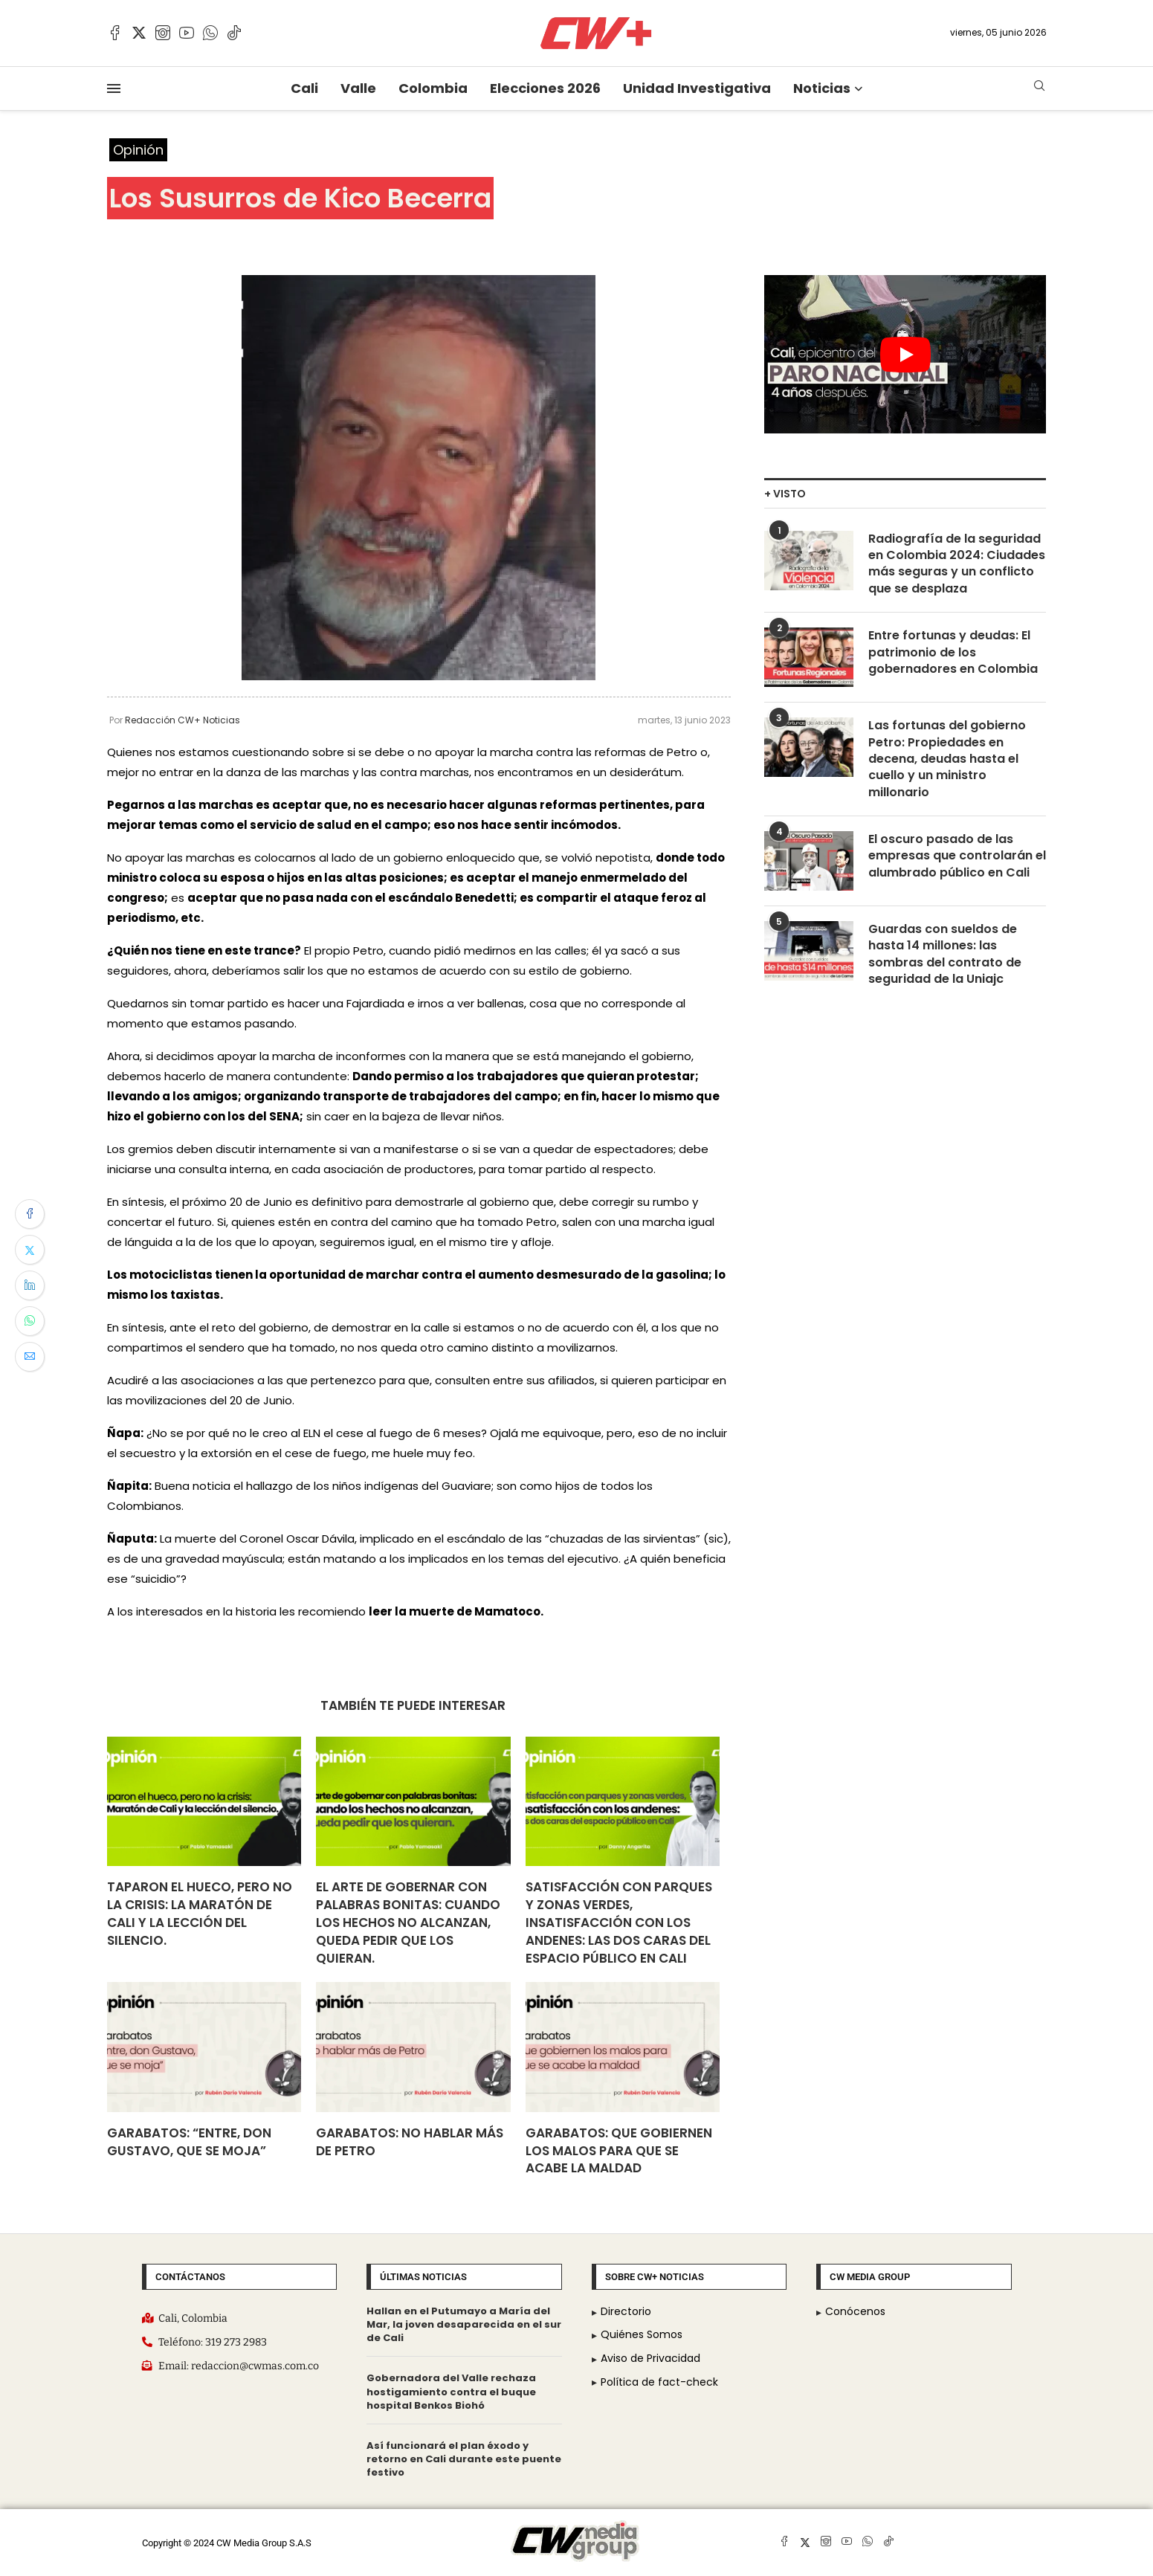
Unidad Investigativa (697, 88)
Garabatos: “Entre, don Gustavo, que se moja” (189, 2142)
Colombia (433, 88)
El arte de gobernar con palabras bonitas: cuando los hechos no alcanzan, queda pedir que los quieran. (408, 1922)
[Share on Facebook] (30, 1214)
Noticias (821, 88)
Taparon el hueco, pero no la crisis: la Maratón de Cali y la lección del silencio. (199, 1913)
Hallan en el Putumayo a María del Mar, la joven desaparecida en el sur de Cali (463, 2324)
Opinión (138, 150)
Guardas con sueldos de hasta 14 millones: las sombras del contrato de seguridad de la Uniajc (944, 954)
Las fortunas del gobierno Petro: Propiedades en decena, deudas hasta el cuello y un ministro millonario (947, 759)
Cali (304, 88)
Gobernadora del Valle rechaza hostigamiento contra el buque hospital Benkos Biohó (451, 2391)
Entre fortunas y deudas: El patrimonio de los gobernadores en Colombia (953, 652)
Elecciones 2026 (545, 88)
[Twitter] (139, 33)
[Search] (1039, 88)
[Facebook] (115, 33)
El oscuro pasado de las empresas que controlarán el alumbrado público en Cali (957, 856)
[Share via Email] (30, 1357)
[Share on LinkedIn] (30, 1285)
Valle (358, 88)
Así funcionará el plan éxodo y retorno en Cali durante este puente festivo (463, 2458)
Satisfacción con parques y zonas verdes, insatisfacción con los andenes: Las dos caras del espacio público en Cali (619, 1922)
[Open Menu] (113, 88)
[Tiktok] (234, 33)
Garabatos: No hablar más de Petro (409, 2142)
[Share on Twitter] (30, 1250)
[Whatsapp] (210, 33)
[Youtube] (186, 33)
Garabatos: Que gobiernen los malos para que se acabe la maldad (619, 2151)
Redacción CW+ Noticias (182, 720)
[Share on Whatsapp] (30, 1321)
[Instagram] (163, 33)
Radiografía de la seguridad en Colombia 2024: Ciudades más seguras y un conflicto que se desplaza (956, 564)
